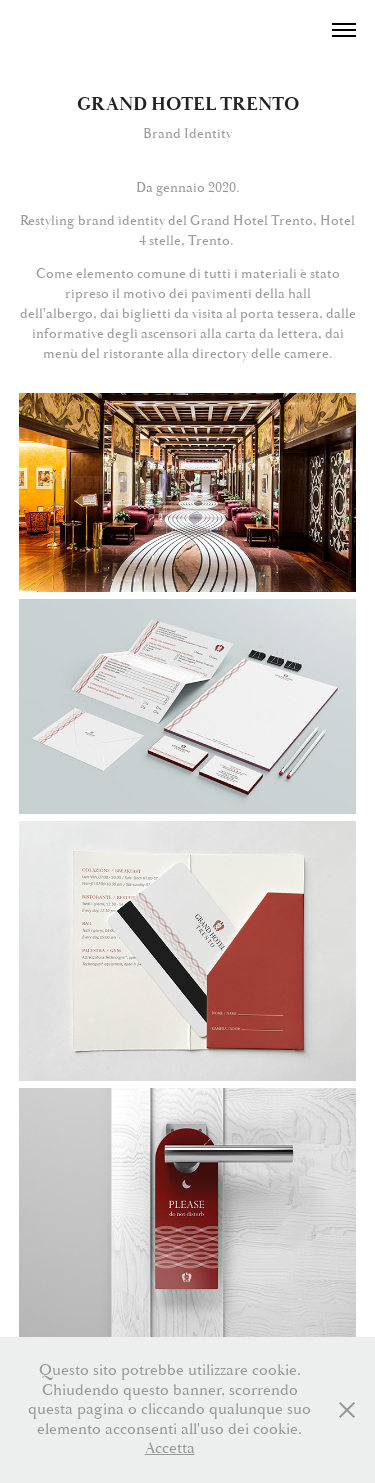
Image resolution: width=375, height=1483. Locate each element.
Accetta (170, 1448)
